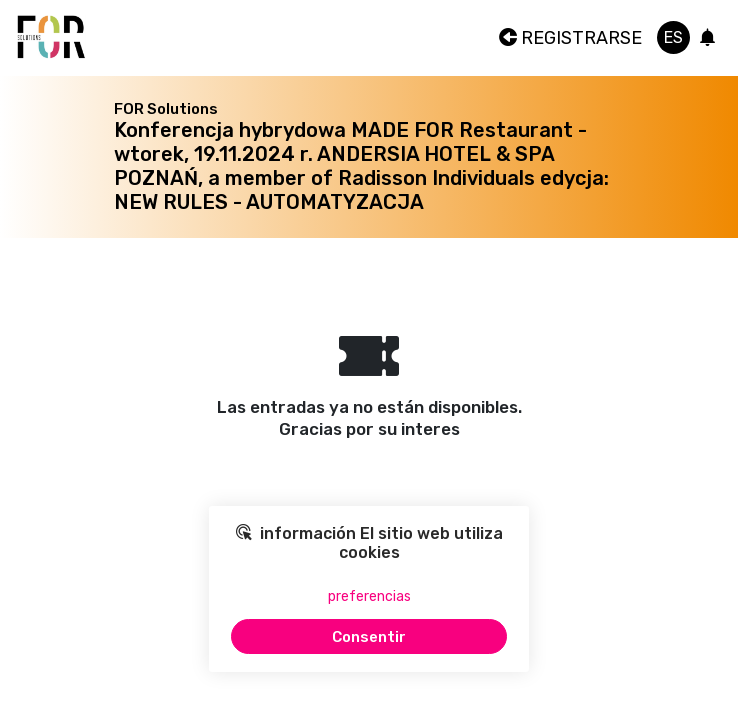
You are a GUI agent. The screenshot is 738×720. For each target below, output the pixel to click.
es (673, 37)
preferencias (369, 596)
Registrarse (570, 38)
